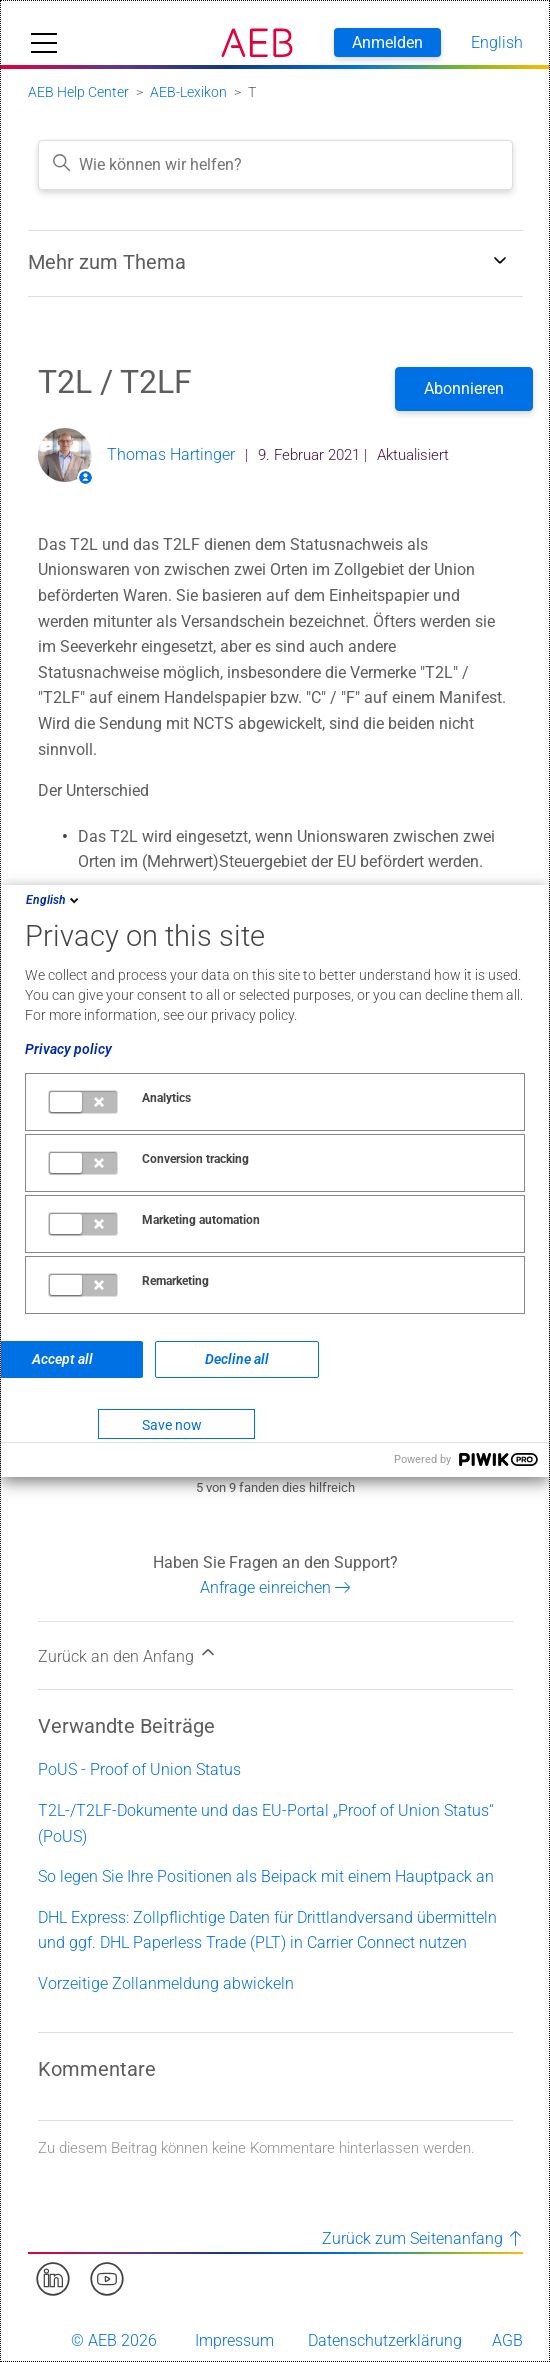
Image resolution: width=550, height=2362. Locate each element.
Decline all (237, 1359)
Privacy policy (68, 1049)
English (54, 900)
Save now (172, 1425)
